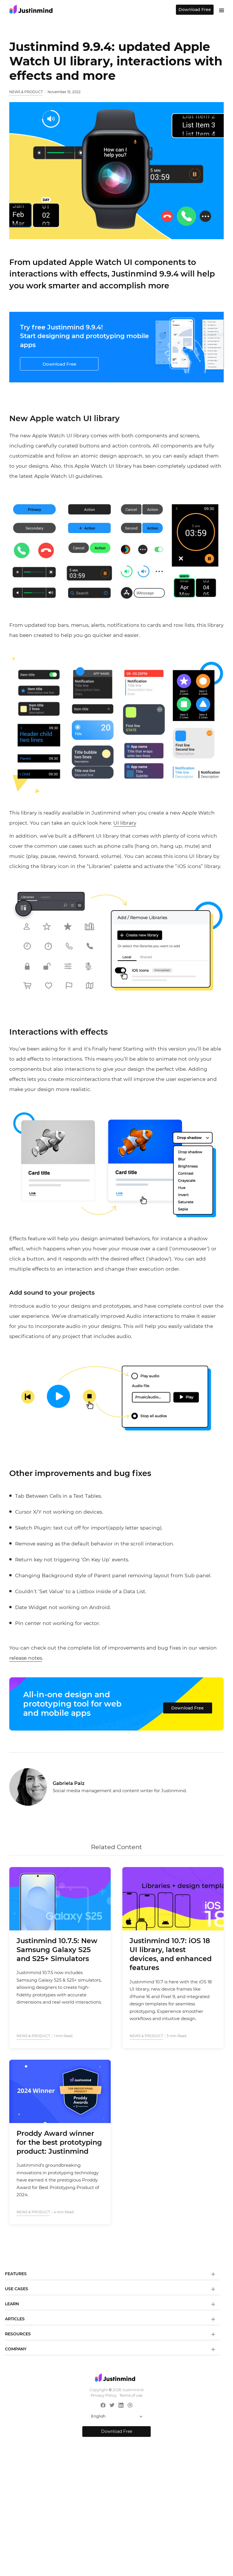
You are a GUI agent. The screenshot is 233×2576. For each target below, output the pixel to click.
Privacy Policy (103, 2395)
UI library (124, 823)
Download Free (195, 9)
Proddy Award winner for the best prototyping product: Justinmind (59, 2142)
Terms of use (131, 2395)
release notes (25, 1658)
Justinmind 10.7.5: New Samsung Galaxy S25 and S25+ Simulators (57, 1949)
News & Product (26, 92)
